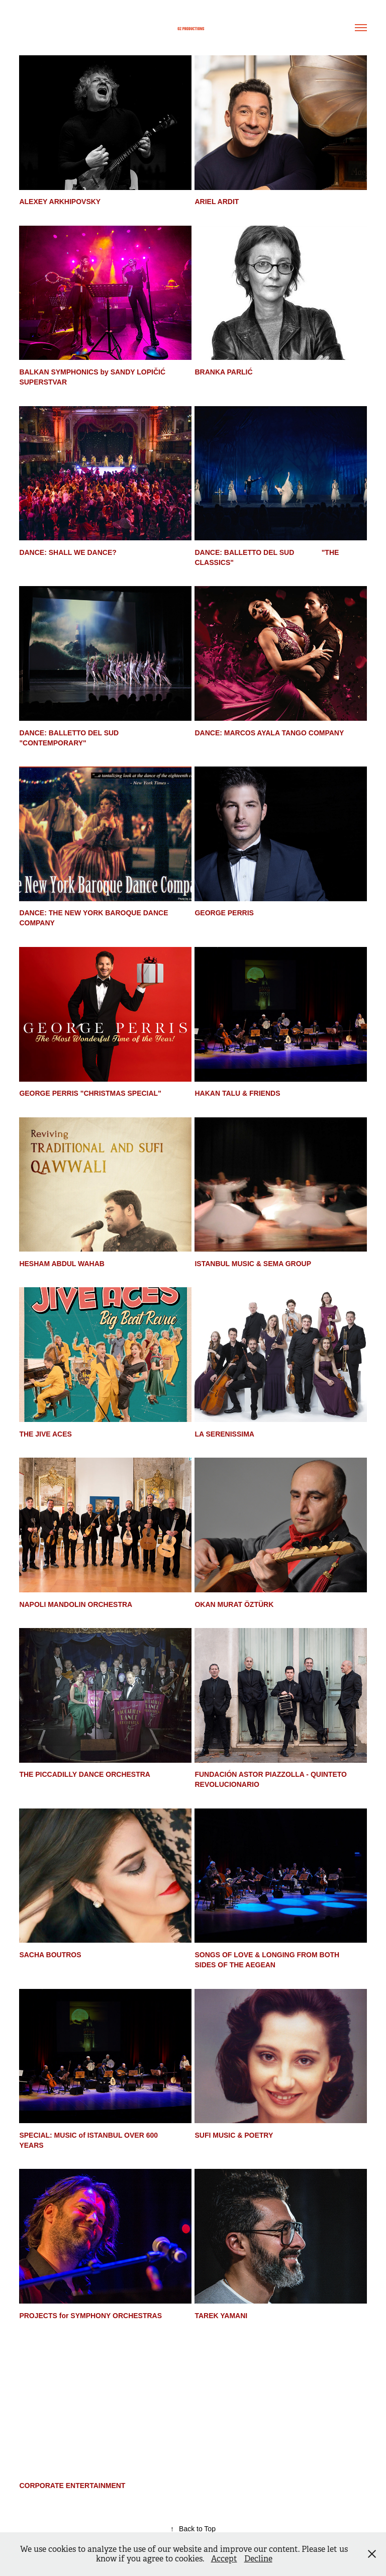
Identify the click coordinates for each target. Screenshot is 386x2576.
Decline (258, 2558)
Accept (224, 2558)
